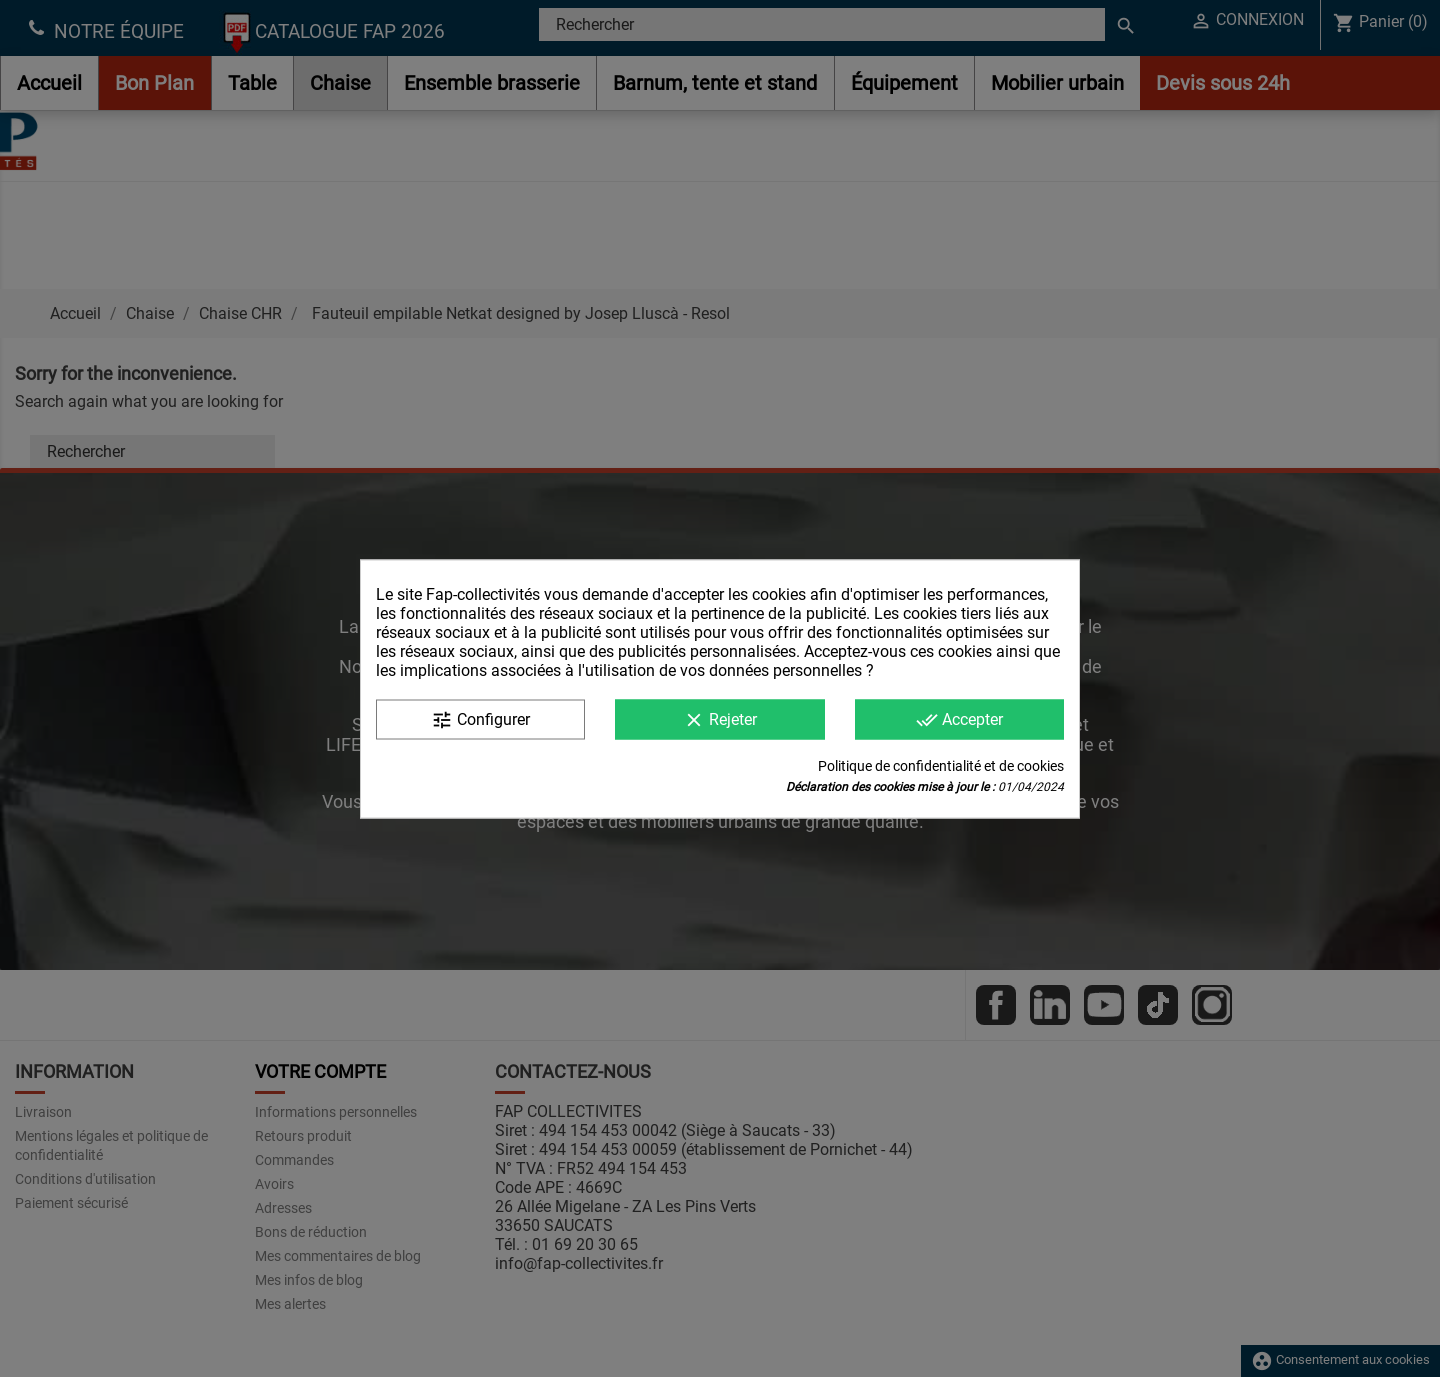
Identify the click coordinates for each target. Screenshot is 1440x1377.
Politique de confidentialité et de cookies (941, 765)
